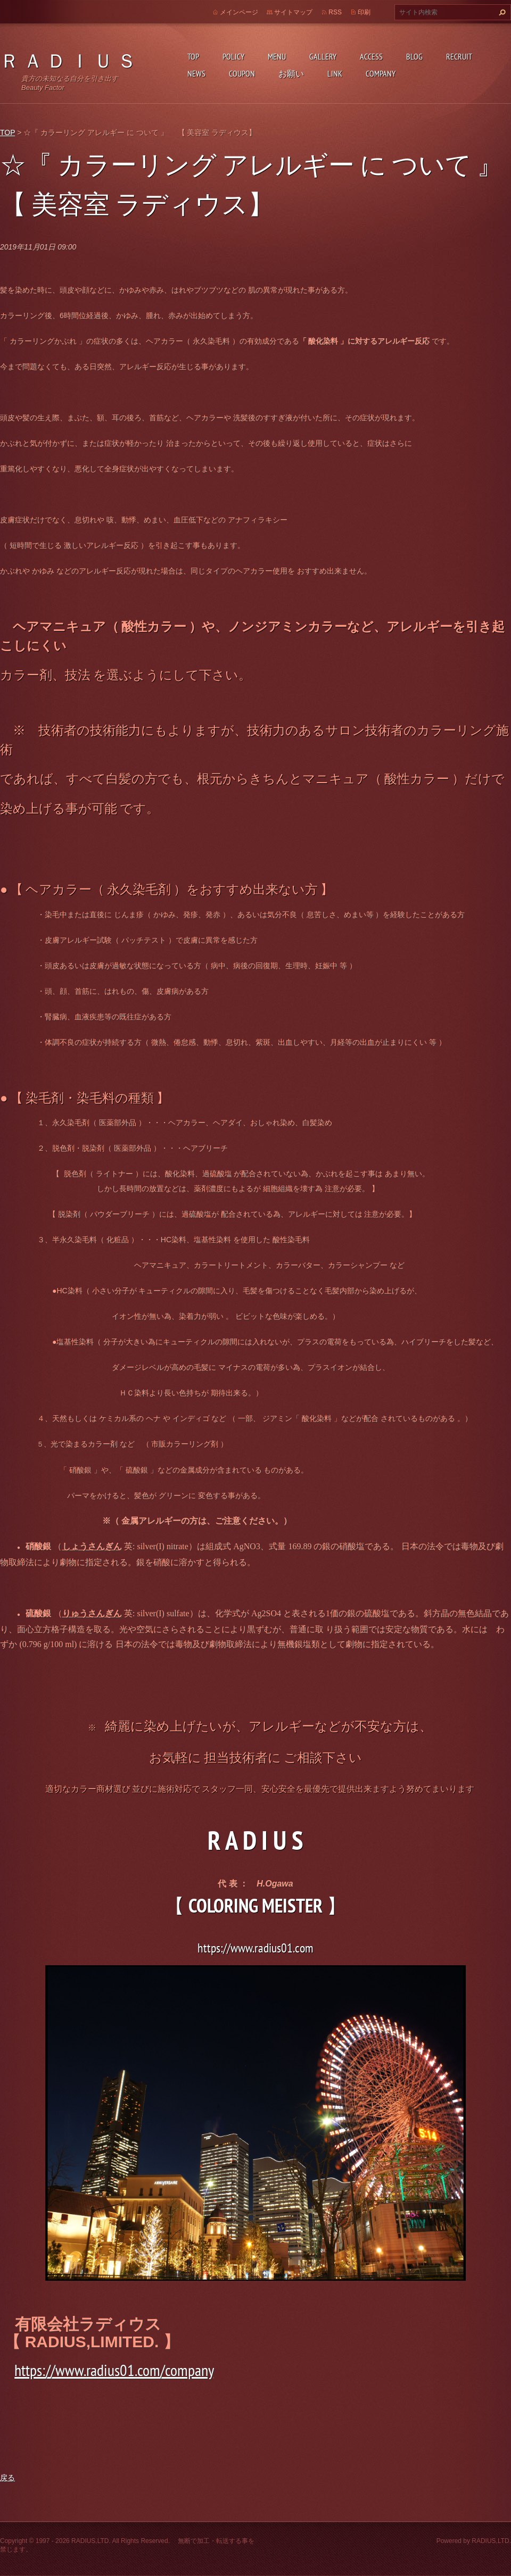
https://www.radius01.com (255, 1948)
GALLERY (322, 56)
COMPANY (380, 73)
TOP (193, 56)
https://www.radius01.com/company (113, 2369)
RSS (335, 12)
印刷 (364, 12)
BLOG (414, 56)
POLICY (233, 56)
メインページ (239, 12)
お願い (291, 73)
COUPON (242, 73)
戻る (7, 2477)
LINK (334, 73)
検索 (501, 12)
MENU (277, 56)
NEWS (196, 73)
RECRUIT (459, 56)
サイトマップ (293, 12)
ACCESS (371, 56)
